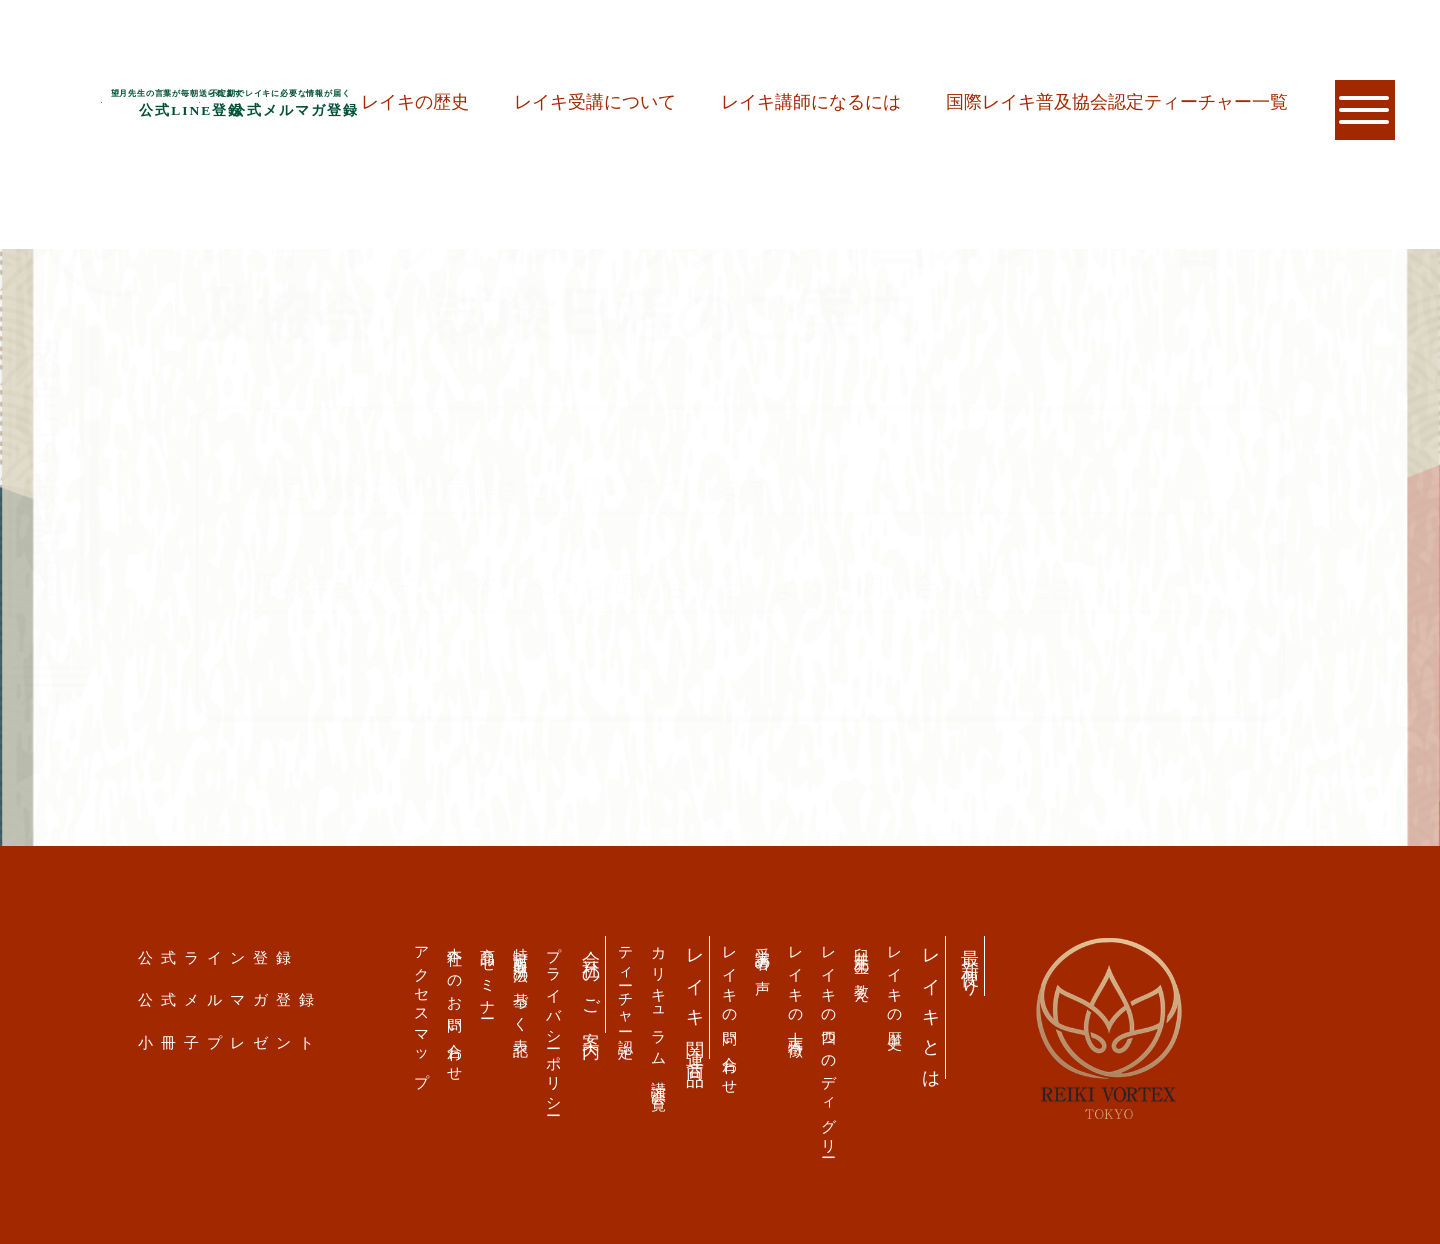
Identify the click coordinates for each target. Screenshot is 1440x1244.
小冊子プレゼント (230, 1042)
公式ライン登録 (218, 957)
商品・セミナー (488, 975)
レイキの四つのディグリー (829, 1045)
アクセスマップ (422, 1009)
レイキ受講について (595, 102)
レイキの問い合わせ (730, 1013)
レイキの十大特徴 (796, 986)
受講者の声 (763, 954)
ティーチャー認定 (626, 986)
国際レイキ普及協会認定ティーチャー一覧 (1117, 102)
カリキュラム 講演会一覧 (659, 1013)
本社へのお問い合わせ (455, 1007)
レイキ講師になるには (811, 102)
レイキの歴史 (415, 102)
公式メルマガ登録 (230, 999)
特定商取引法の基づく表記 (521, 985)
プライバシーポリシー (554, 1024)
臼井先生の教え (862, 967)
